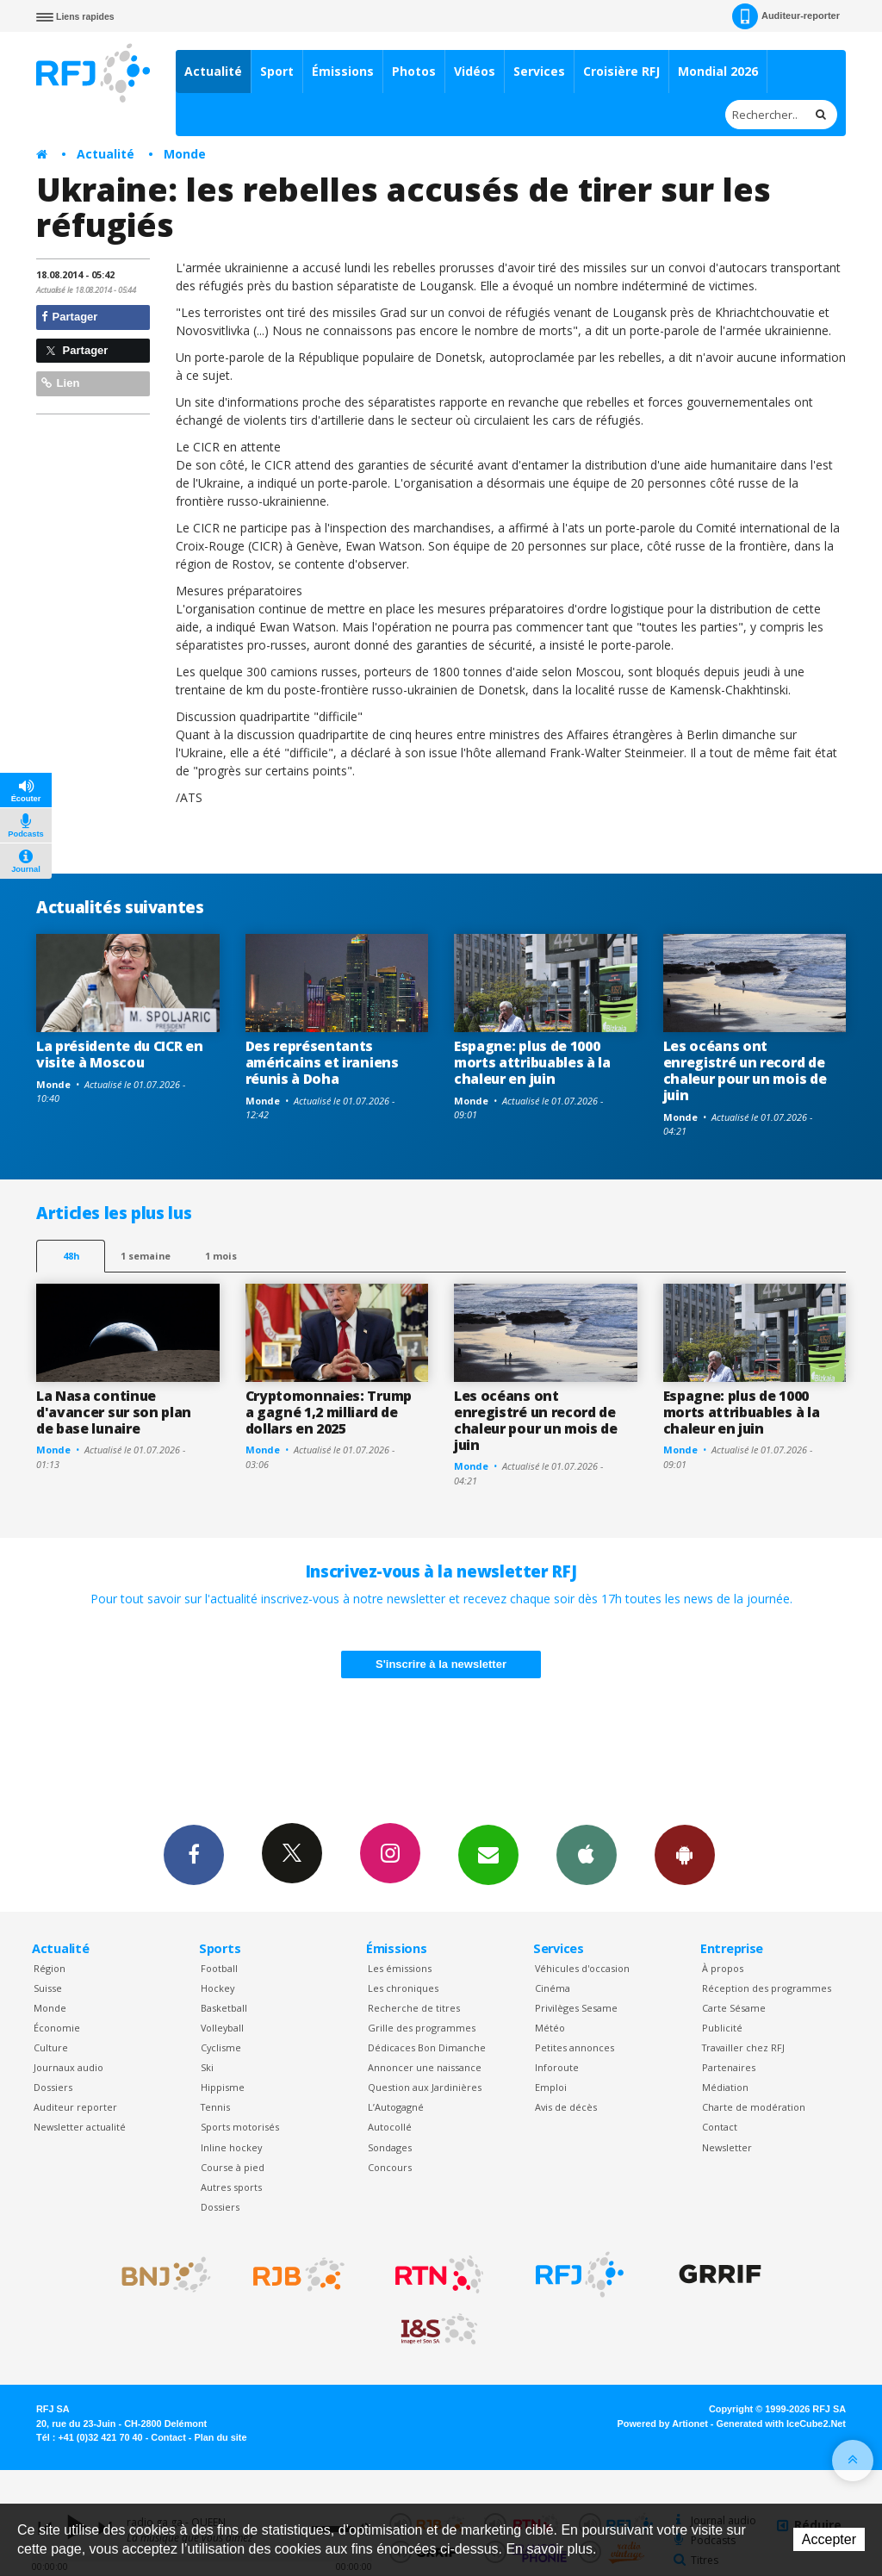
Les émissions (400, 1968)
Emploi (551, 2087)
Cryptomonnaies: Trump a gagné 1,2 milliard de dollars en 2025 (328, 1412)
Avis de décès (566, 2106)
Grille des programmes (421, 2027)
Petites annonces (574, 2047)
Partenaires (728, 2067)
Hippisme (223, 2087)
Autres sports (231, 2187)
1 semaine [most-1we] (146, 1255)
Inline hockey (231, 2147)
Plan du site (220, 2437)
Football (219, 1968)
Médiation (725, 2087)
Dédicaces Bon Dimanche (427, 2047)
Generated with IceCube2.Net (781, 2423)
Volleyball (222, 2027)
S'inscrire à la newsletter (441, 1664)
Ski (207, 2067)
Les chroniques (403, 1988)
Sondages (390, 2147)
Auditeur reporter (75, 2106)
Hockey (217, 1988)
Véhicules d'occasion (582, 1968)
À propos (722, 1968)
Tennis (215, 2106)
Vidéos (474, 71)
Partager (69, 316)
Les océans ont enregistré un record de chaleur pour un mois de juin (745, 1070)
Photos (414, 71)
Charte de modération (753, 2106)
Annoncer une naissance (424, 2067)
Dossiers (53, 2087)
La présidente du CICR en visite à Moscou (119, 1054)
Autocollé (390, 2126)
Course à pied (232, 2167)
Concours (390, 2167)
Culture (51, 2047)
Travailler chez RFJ (743, 2047)
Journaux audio (68, 2067)
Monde (185, 154)
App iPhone (586, 1854)
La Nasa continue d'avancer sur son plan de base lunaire (113, 1412)
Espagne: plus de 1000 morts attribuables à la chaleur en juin (532, 1062)
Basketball (224, 2007)
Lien (60, 382)
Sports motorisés (240, 2126)
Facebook (194, 1854)
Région (49, 1968)
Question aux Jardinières (424, 2087)
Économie (57, 2027)
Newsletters (488, 1854)
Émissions (343, 71)
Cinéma (552, 1988)
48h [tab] (71, 1255)
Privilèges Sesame (576, 2007)
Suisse (48, 1988)
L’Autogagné (396, 2106)
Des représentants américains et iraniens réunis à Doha (322, 1062)
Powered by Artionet (663, 2423)
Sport (277, 71)
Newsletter (727, 2147)
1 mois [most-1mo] (221, 1255)
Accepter (829, 2539)
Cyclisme (221, 2047)
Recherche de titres (414, 2007)
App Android (685, 1854)
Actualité (213, 71)
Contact (719, 2126)
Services (539, 71)
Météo (550, 2027)
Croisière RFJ (621, 71)
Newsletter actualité (80, 2126)
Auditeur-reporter (786, 16)
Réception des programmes (766, 1988)
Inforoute (557, 2067)
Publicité (722, 2027)
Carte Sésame (734, 2007)
